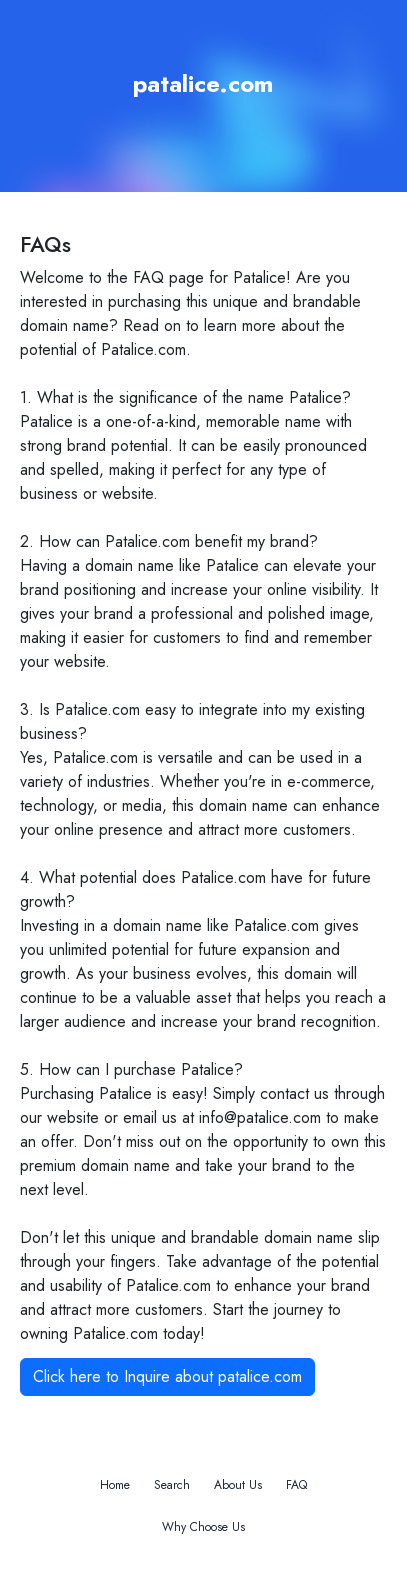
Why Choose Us (203, 1527)
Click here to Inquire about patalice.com (167, 1376)
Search (172, 1485)
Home (115, 1485)
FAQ (296, 1485)
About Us (238, 1485)
